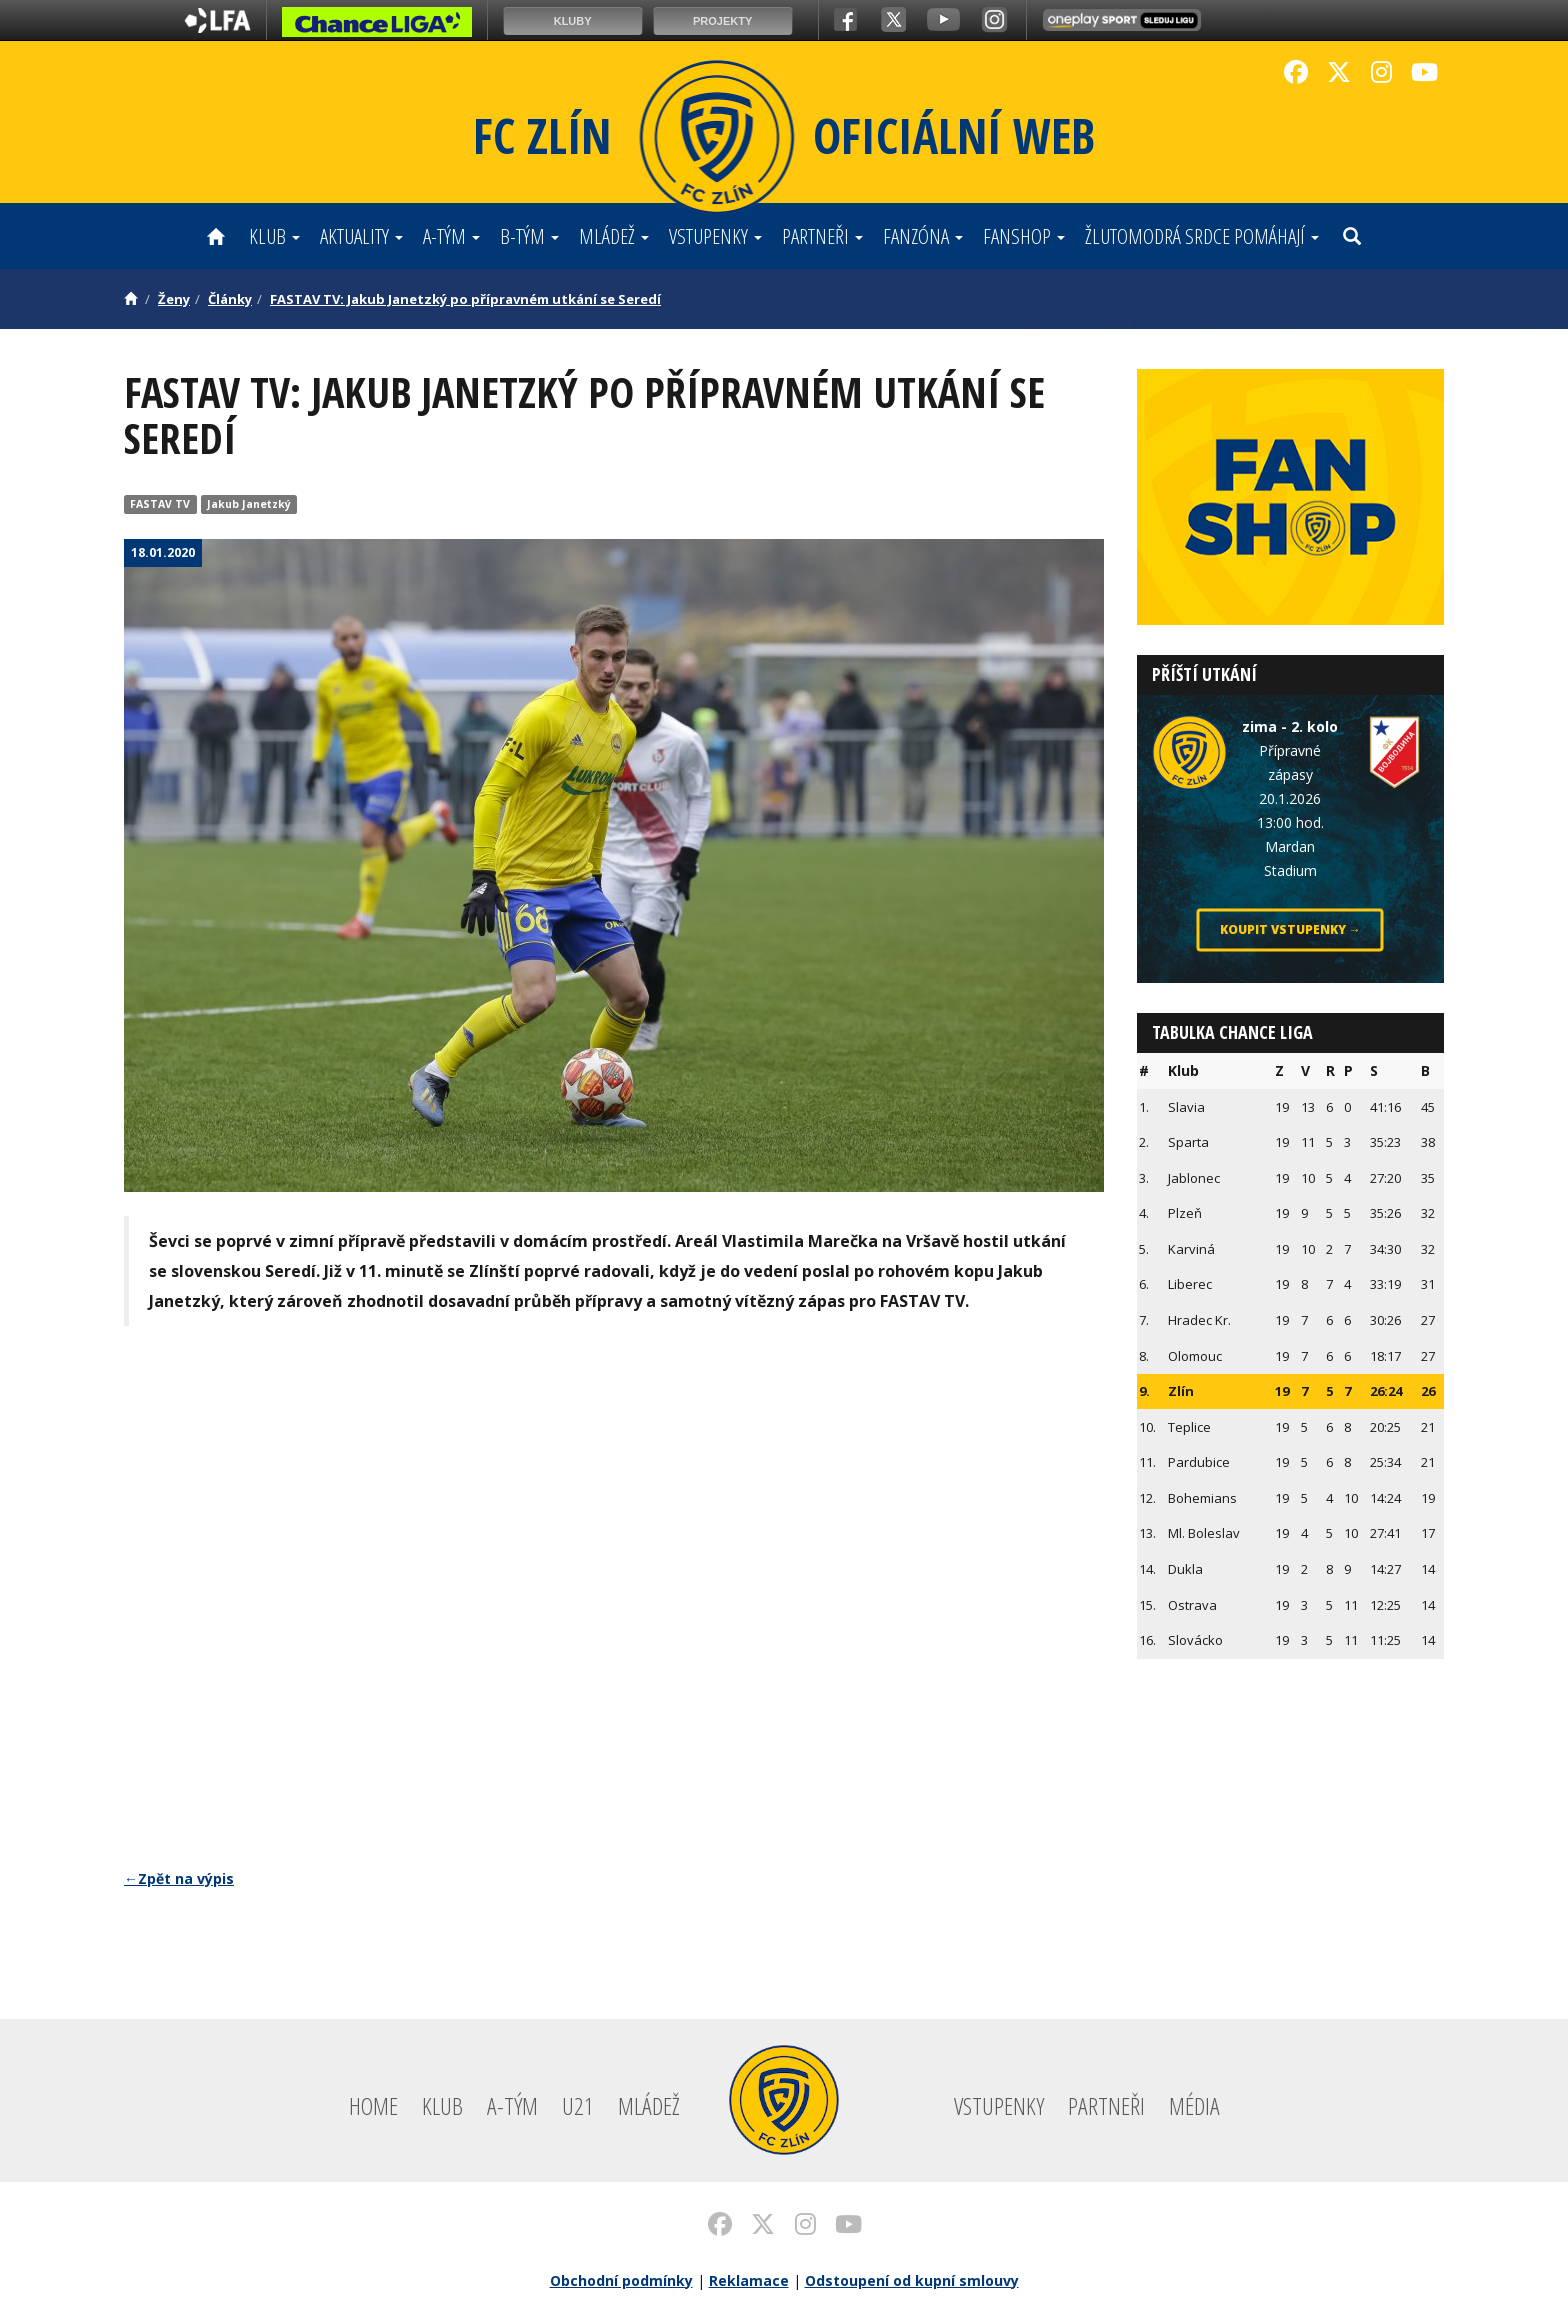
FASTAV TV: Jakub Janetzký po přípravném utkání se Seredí (465, 299)
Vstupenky (715, 236)
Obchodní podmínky (621, 2280)
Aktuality (361, 236)
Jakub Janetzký (249, 504)
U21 (578, 2105)
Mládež (614, 236)
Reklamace (749, 2280)
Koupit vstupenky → (1290, 929)
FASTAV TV (160, 504)
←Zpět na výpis (179, 1878)
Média (1194, 2105)
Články (230, 299)
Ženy (174, 299)
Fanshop (1024, 236)
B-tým (529, 236)
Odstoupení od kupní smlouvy (912, 2280)
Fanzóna (923, 236)
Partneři (822, 236)
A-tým (451, 236)
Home (373, 2105)
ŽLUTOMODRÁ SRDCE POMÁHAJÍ (1202, 236)
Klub (274, 236)
